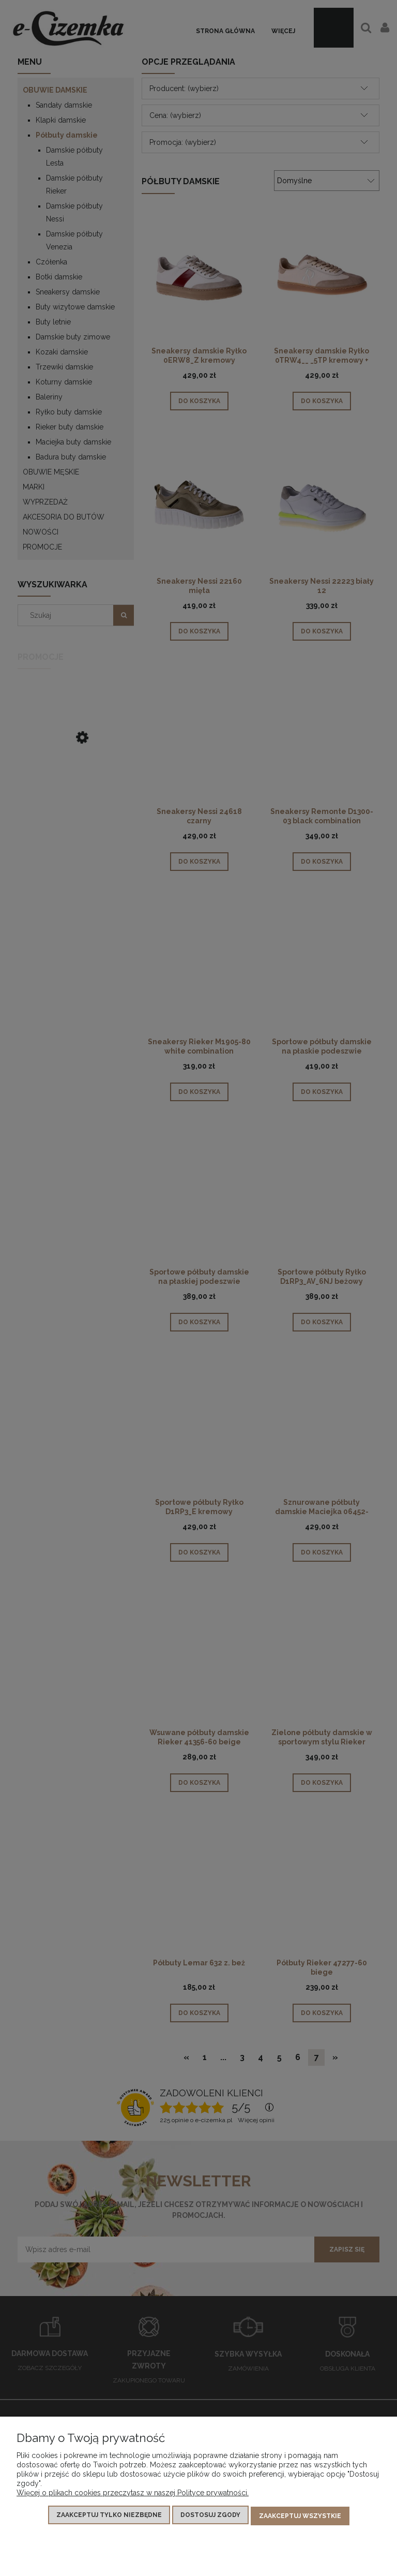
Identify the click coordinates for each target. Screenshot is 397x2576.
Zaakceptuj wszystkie (300, 2517)
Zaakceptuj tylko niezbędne (109, 2517)
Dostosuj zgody (210, 2517)
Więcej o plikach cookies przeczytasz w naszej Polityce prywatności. (133, 2495)
